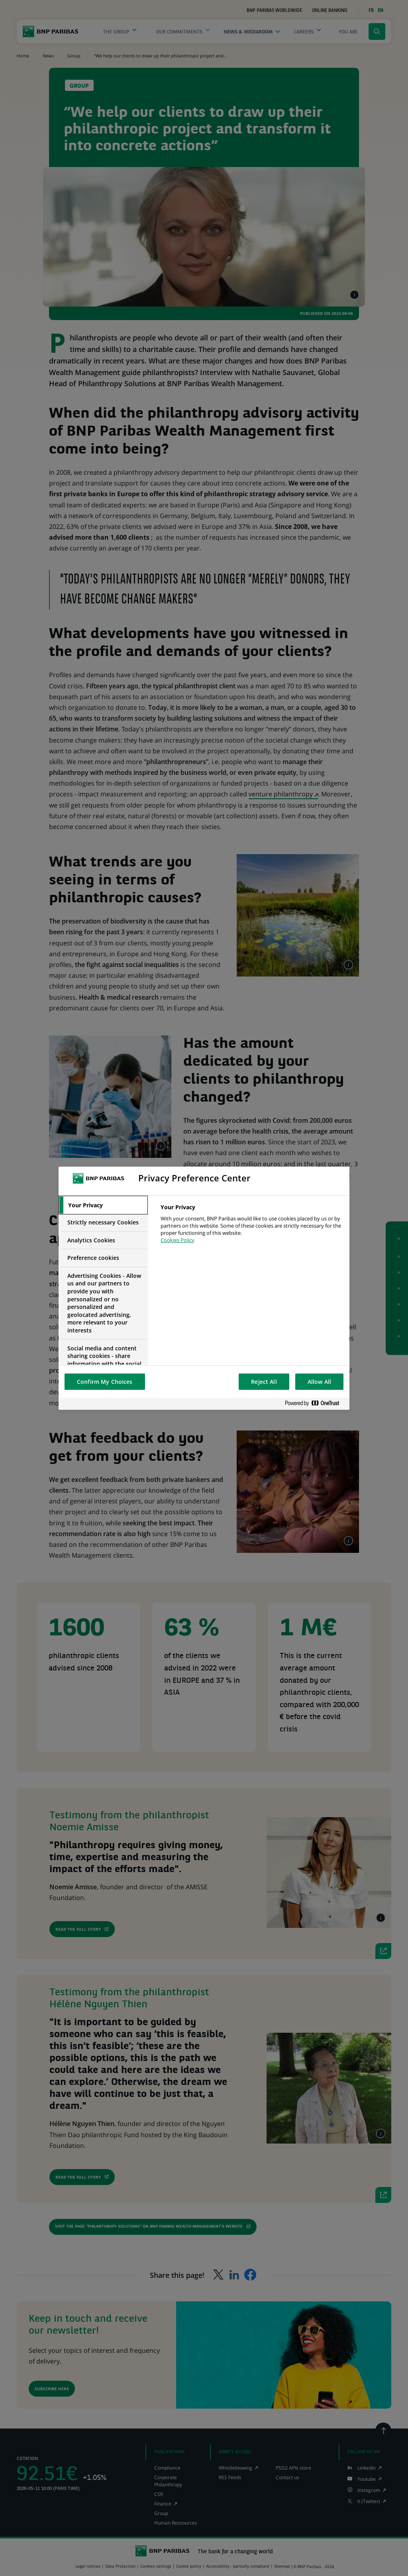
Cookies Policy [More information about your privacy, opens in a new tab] (177, 1240)
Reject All (264, 1381)
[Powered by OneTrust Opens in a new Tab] (315, 1404)
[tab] (103, 1205)
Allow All (319, 1381)
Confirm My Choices (105, 1381)
